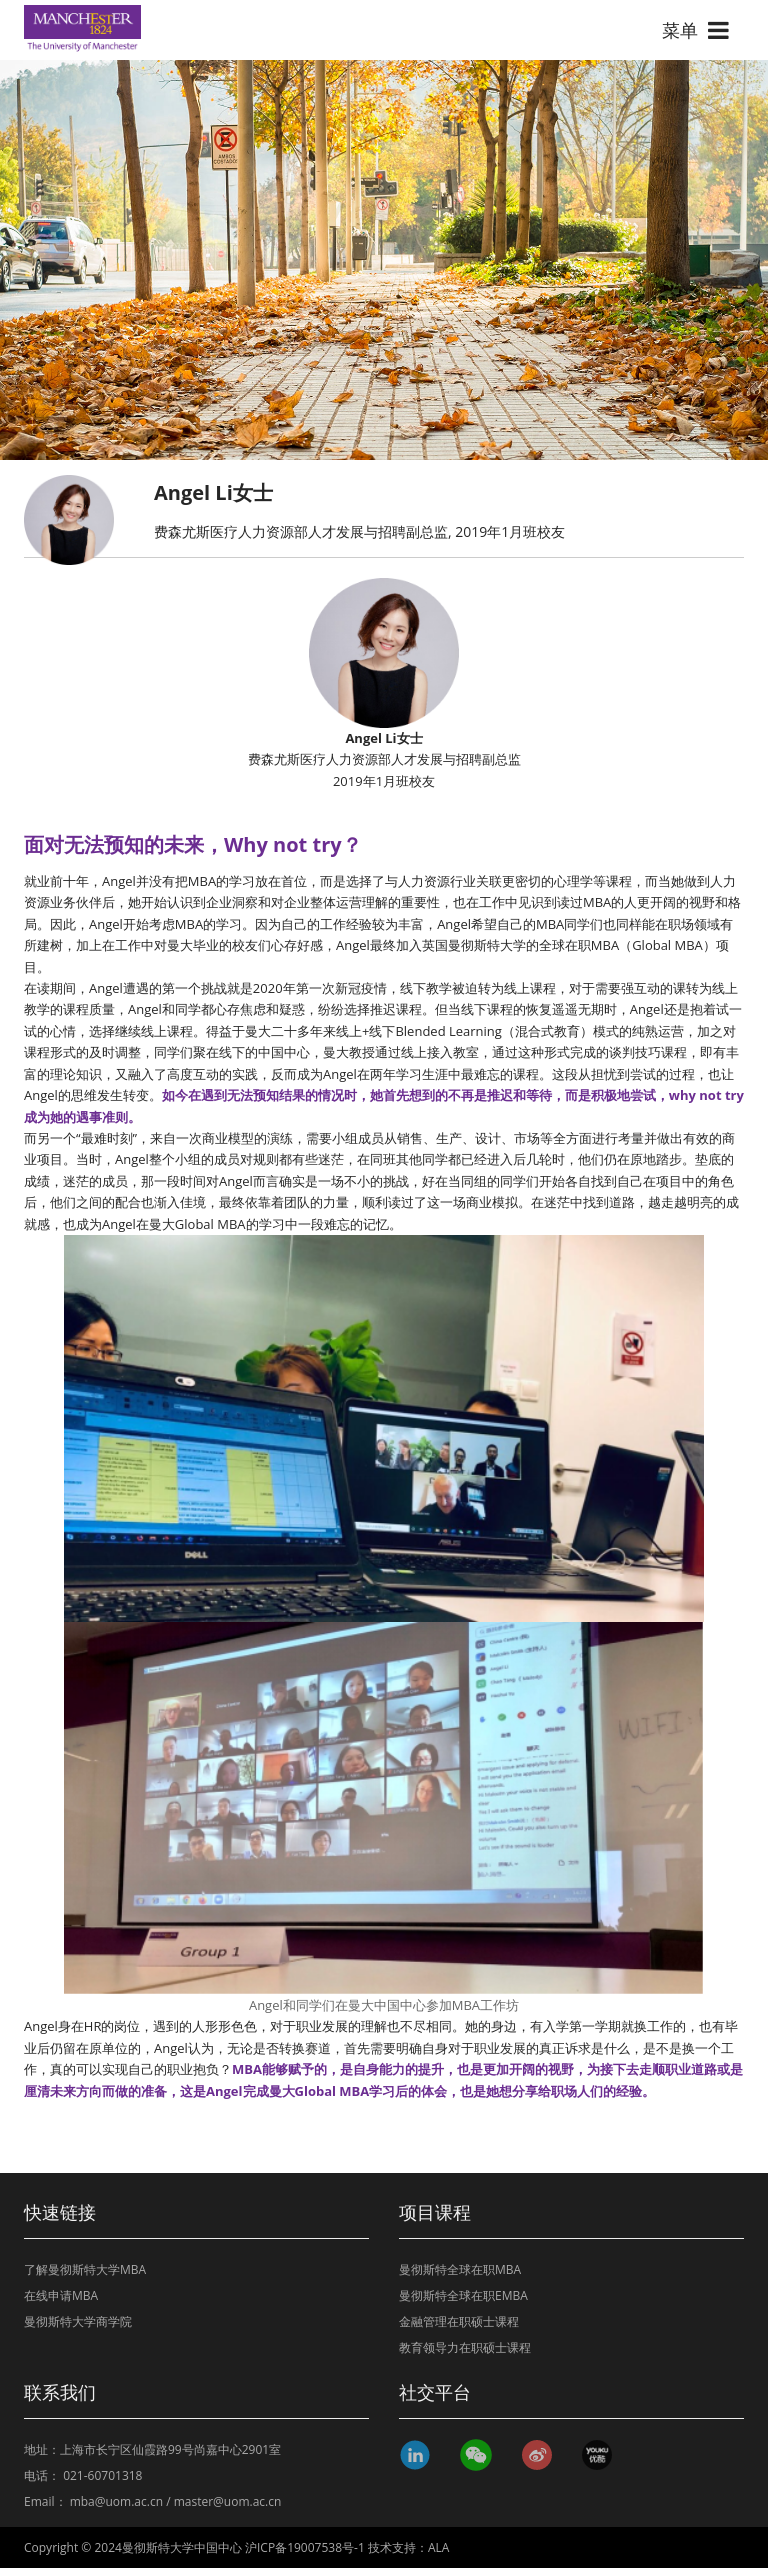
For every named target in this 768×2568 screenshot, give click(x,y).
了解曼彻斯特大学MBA (85, 2269)
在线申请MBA (61, 2295)
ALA (438, 2547)
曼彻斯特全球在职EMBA (463, 2295)
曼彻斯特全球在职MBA (460, 2269)
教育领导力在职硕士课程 (465, 2347)
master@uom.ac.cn (228, 2501)
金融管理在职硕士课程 (459, 2321)
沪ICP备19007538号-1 (305, 2547)
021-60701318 (102, 2475)
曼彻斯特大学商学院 (78, 2321)
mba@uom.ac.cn (116, 2501)
